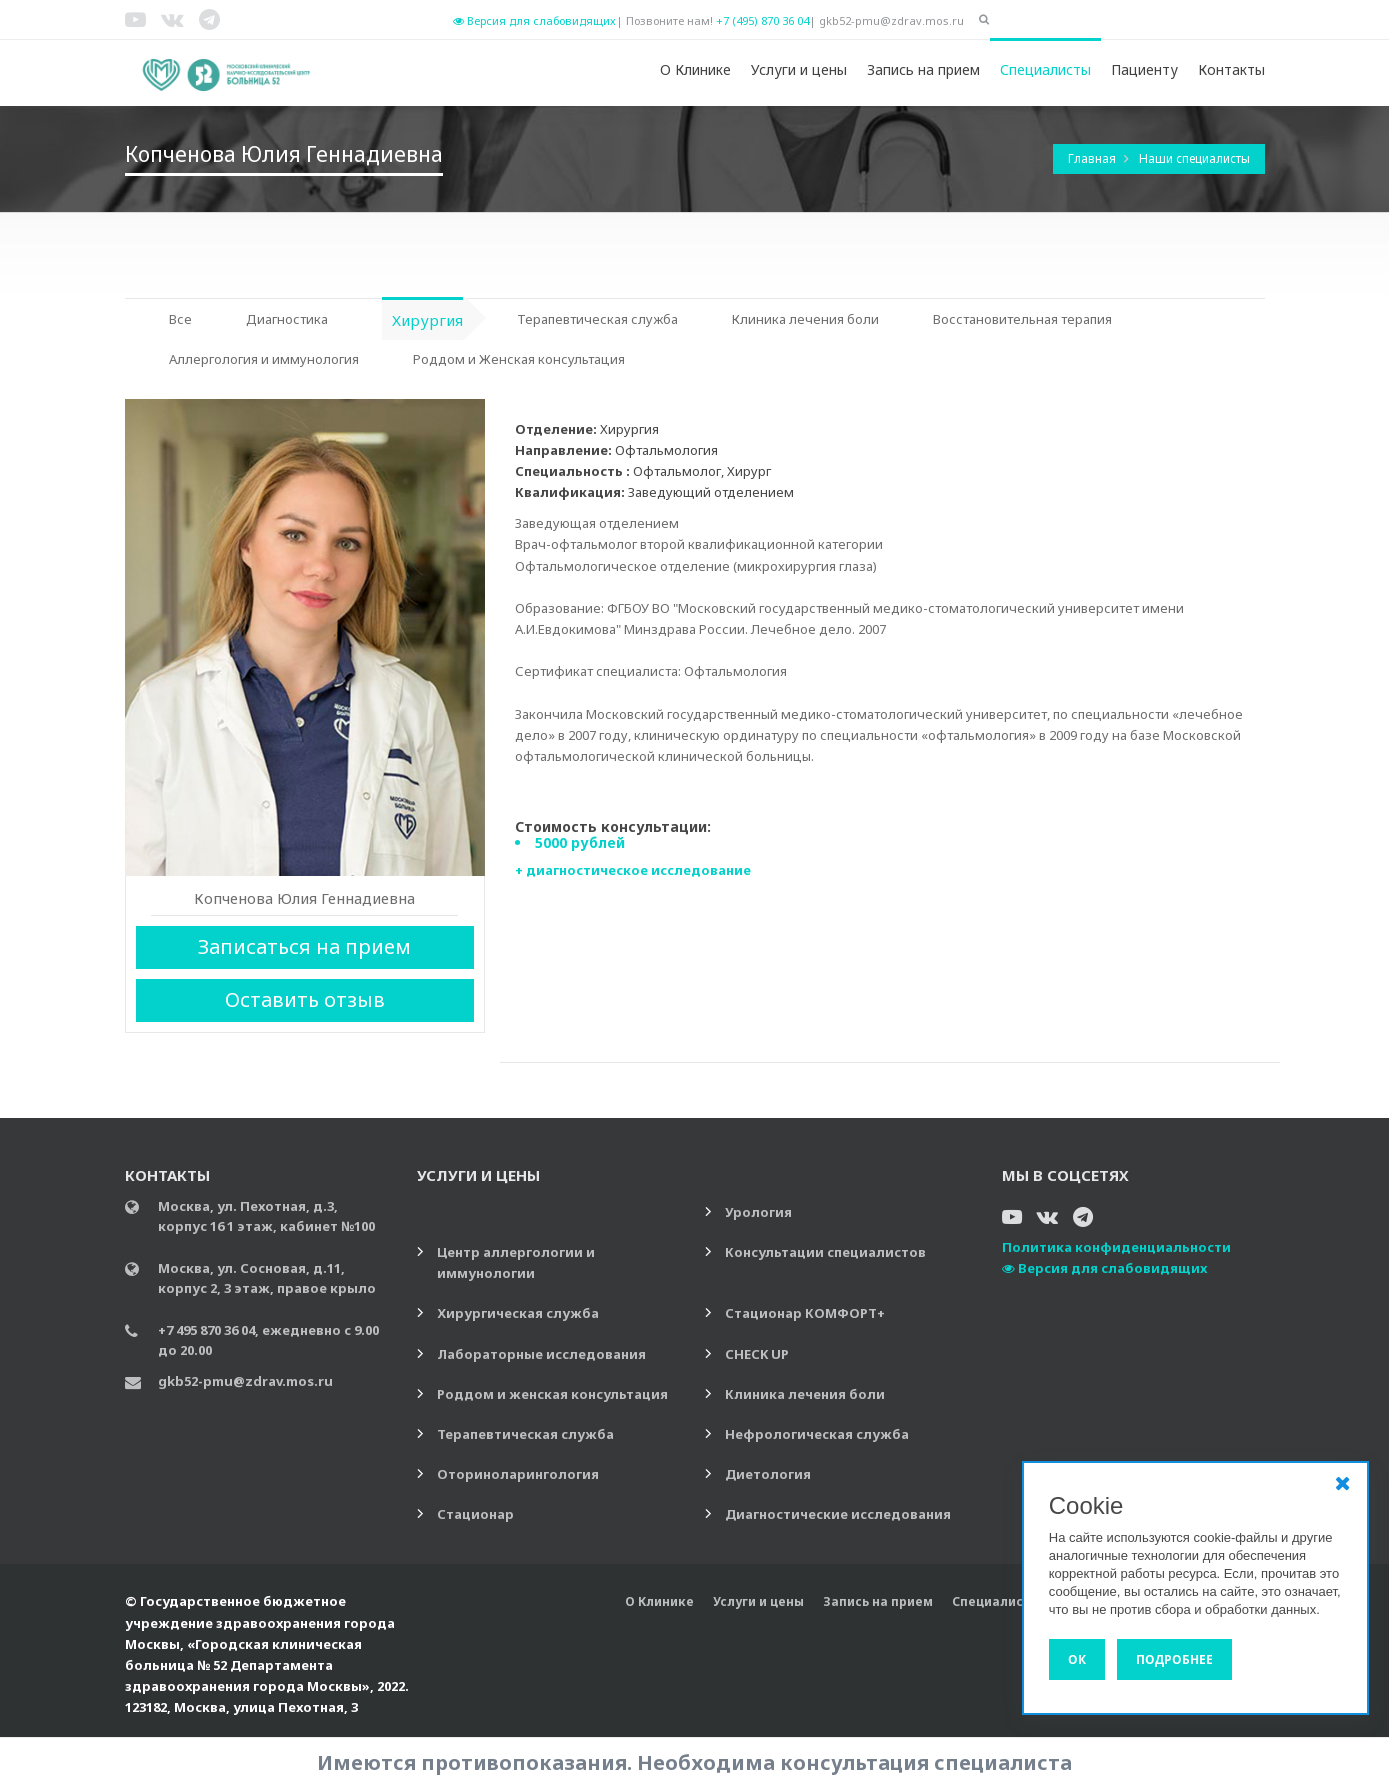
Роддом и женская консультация (552, 1394)
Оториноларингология (518, 1474)
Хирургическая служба (518, 1313)
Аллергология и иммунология (264, 359)
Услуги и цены (799, 69)
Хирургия (427, 320)
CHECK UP (757, 1354)
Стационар (475, 1514)
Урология (758, 1212)
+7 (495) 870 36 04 (762, 20)
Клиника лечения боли (805, 319)
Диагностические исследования (838, 1514)
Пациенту (1144, 69)
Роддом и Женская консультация (519, 359)
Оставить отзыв (305, 999)
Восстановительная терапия (1022, 319)
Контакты (1231, 69)
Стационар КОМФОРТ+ (805, 1313)
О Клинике (695, 69)
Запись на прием (923, 69)
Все (180, 319)
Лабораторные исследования (541, 1354)
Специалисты (1045, 69)
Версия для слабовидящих (534, 20)
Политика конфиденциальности (1116, 1247)
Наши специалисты (1194, 158)
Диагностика (287, 319)
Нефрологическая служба (817, 1434)
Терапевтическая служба (597, 319)
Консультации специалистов (825, 1252)
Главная (1093, 158)
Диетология (768, 1474)
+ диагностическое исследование (633, 870)
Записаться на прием (304, 946)
